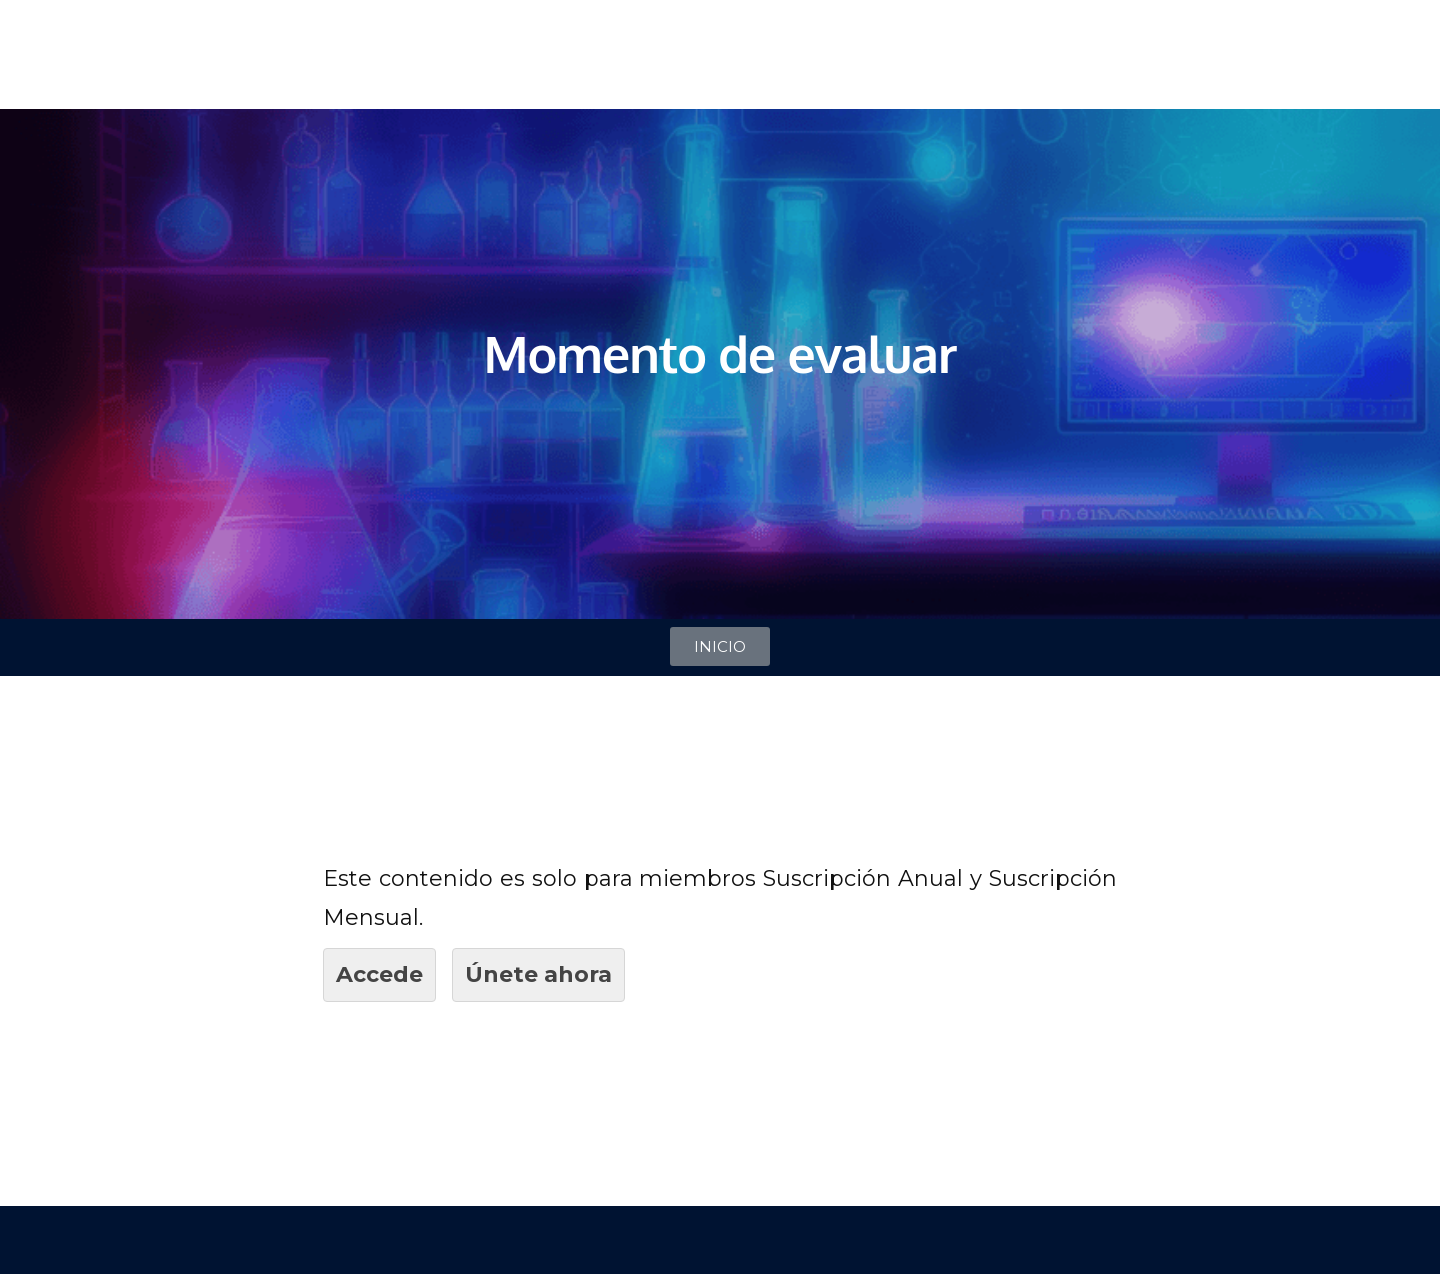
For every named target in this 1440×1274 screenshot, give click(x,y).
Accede (379, 974)
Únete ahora (538, 974)
